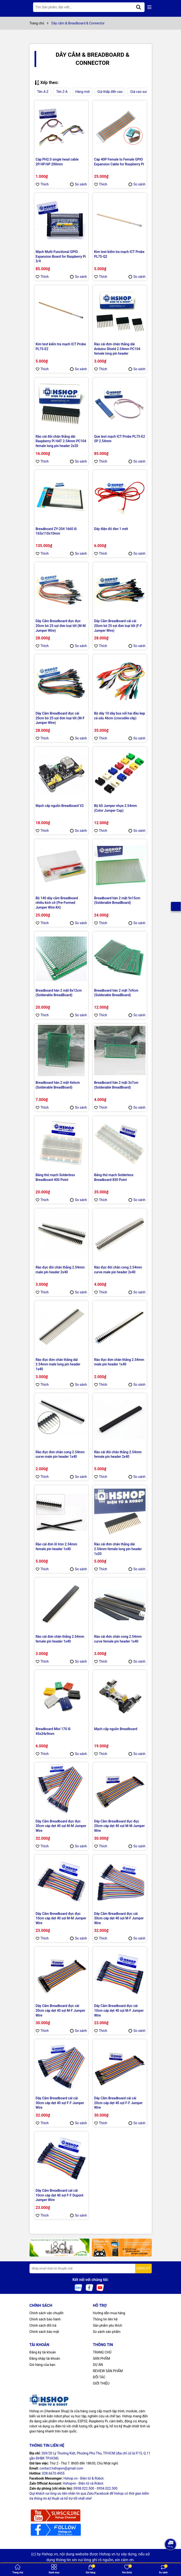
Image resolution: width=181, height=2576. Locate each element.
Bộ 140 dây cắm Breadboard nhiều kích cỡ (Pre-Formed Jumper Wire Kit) (57, 902)
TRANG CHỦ (102, 2352)
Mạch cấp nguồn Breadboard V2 (60, 806)
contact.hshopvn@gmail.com (61, 2468)
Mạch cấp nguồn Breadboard (115, 1729)
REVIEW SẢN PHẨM (108, 2371)
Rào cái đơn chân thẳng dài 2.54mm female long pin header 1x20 (118, 1548)
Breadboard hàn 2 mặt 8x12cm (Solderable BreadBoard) (59, 993)
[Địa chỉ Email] (90, 2268)
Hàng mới (82, 92)
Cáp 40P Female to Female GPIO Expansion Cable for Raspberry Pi (119, 161)
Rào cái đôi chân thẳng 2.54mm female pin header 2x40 (118, 1454)
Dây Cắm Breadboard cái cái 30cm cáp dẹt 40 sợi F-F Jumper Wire (60, 2102)
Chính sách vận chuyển (46, 2313)
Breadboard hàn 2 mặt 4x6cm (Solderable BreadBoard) (58, 1085)
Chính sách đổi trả (42, 2325)
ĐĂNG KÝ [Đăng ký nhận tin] (143, 2268)
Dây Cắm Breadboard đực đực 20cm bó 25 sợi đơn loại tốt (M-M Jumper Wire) (61, 625)
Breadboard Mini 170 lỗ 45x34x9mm (53, 1731)
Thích (42, 184)
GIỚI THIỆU (101, 2383)
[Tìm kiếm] (139, 7)
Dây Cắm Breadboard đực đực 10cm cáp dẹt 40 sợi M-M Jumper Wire (61, 1918)
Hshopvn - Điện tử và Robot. (83, 2483)
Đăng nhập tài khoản (44, 2358)
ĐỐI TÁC (99, 2377)
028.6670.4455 (53, 2473)
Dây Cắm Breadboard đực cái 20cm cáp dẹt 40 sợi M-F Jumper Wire (60, 2010)
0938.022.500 (84, 2488)
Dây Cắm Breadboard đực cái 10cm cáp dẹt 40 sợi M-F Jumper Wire (119, 2010)
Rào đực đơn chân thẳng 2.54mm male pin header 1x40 (119, 1362)
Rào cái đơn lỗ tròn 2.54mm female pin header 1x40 (56, 1546)
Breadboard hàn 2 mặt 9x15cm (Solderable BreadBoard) (117, 900)
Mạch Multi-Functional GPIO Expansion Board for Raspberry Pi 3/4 (61, 256)
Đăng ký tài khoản (42, 2352)
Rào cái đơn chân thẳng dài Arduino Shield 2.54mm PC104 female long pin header (117, 348)
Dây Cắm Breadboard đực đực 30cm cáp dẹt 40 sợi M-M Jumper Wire (61, 1826)
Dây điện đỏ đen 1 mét (111, 529)
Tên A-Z (43, 92)
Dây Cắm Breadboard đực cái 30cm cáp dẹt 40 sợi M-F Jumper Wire (119, 1918)
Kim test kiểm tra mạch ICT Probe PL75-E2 (61, 346)
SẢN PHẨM (101, 2358)
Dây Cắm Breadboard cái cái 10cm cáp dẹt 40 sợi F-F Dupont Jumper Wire (59, 2195)
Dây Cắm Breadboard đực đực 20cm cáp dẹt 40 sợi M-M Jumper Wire (119, 1826)
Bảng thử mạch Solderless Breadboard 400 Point (55, 1177)
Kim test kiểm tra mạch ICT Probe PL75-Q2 (119, 254)
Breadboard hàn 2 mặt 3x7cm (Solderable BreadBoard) (116, 1085)
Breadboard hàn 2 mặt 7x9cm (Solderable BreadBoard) (116, 993)
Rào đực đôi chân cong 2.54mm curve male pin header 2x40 (118, 1269)
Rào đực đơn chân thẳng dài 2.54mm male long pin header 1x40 (58, 1364)
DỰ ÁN (98, 2365)
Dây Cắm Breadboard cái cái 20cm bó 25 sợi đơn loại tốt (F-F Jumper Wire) (118, 625)
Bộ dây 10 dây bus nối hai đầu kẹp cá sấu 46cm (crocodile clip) (119, 715)
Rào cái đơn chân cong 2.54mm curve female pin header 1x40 (118, 1639)
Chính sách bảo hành (45, 2319)
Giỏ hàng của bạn (42, 2365)
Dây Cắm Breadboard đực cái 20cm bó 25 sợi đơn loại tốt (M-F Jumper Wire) (60, 718)
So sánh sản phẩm (107, 2332)
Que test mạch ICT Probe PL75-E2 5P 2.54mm (119, 439)
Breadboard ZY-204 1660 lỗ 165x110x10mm (56, 531)
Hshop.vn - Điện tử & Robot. (84, 2478)
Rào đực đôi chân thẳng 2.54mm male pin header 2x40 (60, 1269)
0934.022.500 (107, 2488)
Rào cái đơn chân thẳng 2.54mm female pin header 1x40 (60, 1639)
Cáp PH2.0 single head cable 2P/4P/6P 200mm (57, 161)
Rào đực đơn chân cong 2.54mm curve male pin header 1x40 (60, 1454)
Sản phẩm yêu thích (107, 2325)
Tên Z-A (62, 92)
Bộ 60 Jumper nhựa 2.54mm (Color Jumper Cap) (115, 808)
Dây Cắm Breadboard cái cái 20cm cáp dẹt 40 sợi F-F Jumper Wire (118, 2102)
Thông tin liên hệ (105, 2319)
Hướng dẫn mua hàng (109, 2313)
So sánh (78, 184)
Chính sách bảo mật (44, 2332)
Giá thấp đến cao (110, 92)
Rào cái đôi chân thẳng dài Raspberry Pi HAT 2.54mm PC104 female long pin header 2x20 (61, 441)
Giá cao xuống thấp (144, 92)
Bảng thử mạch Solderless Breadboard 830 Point (114, 1177)
